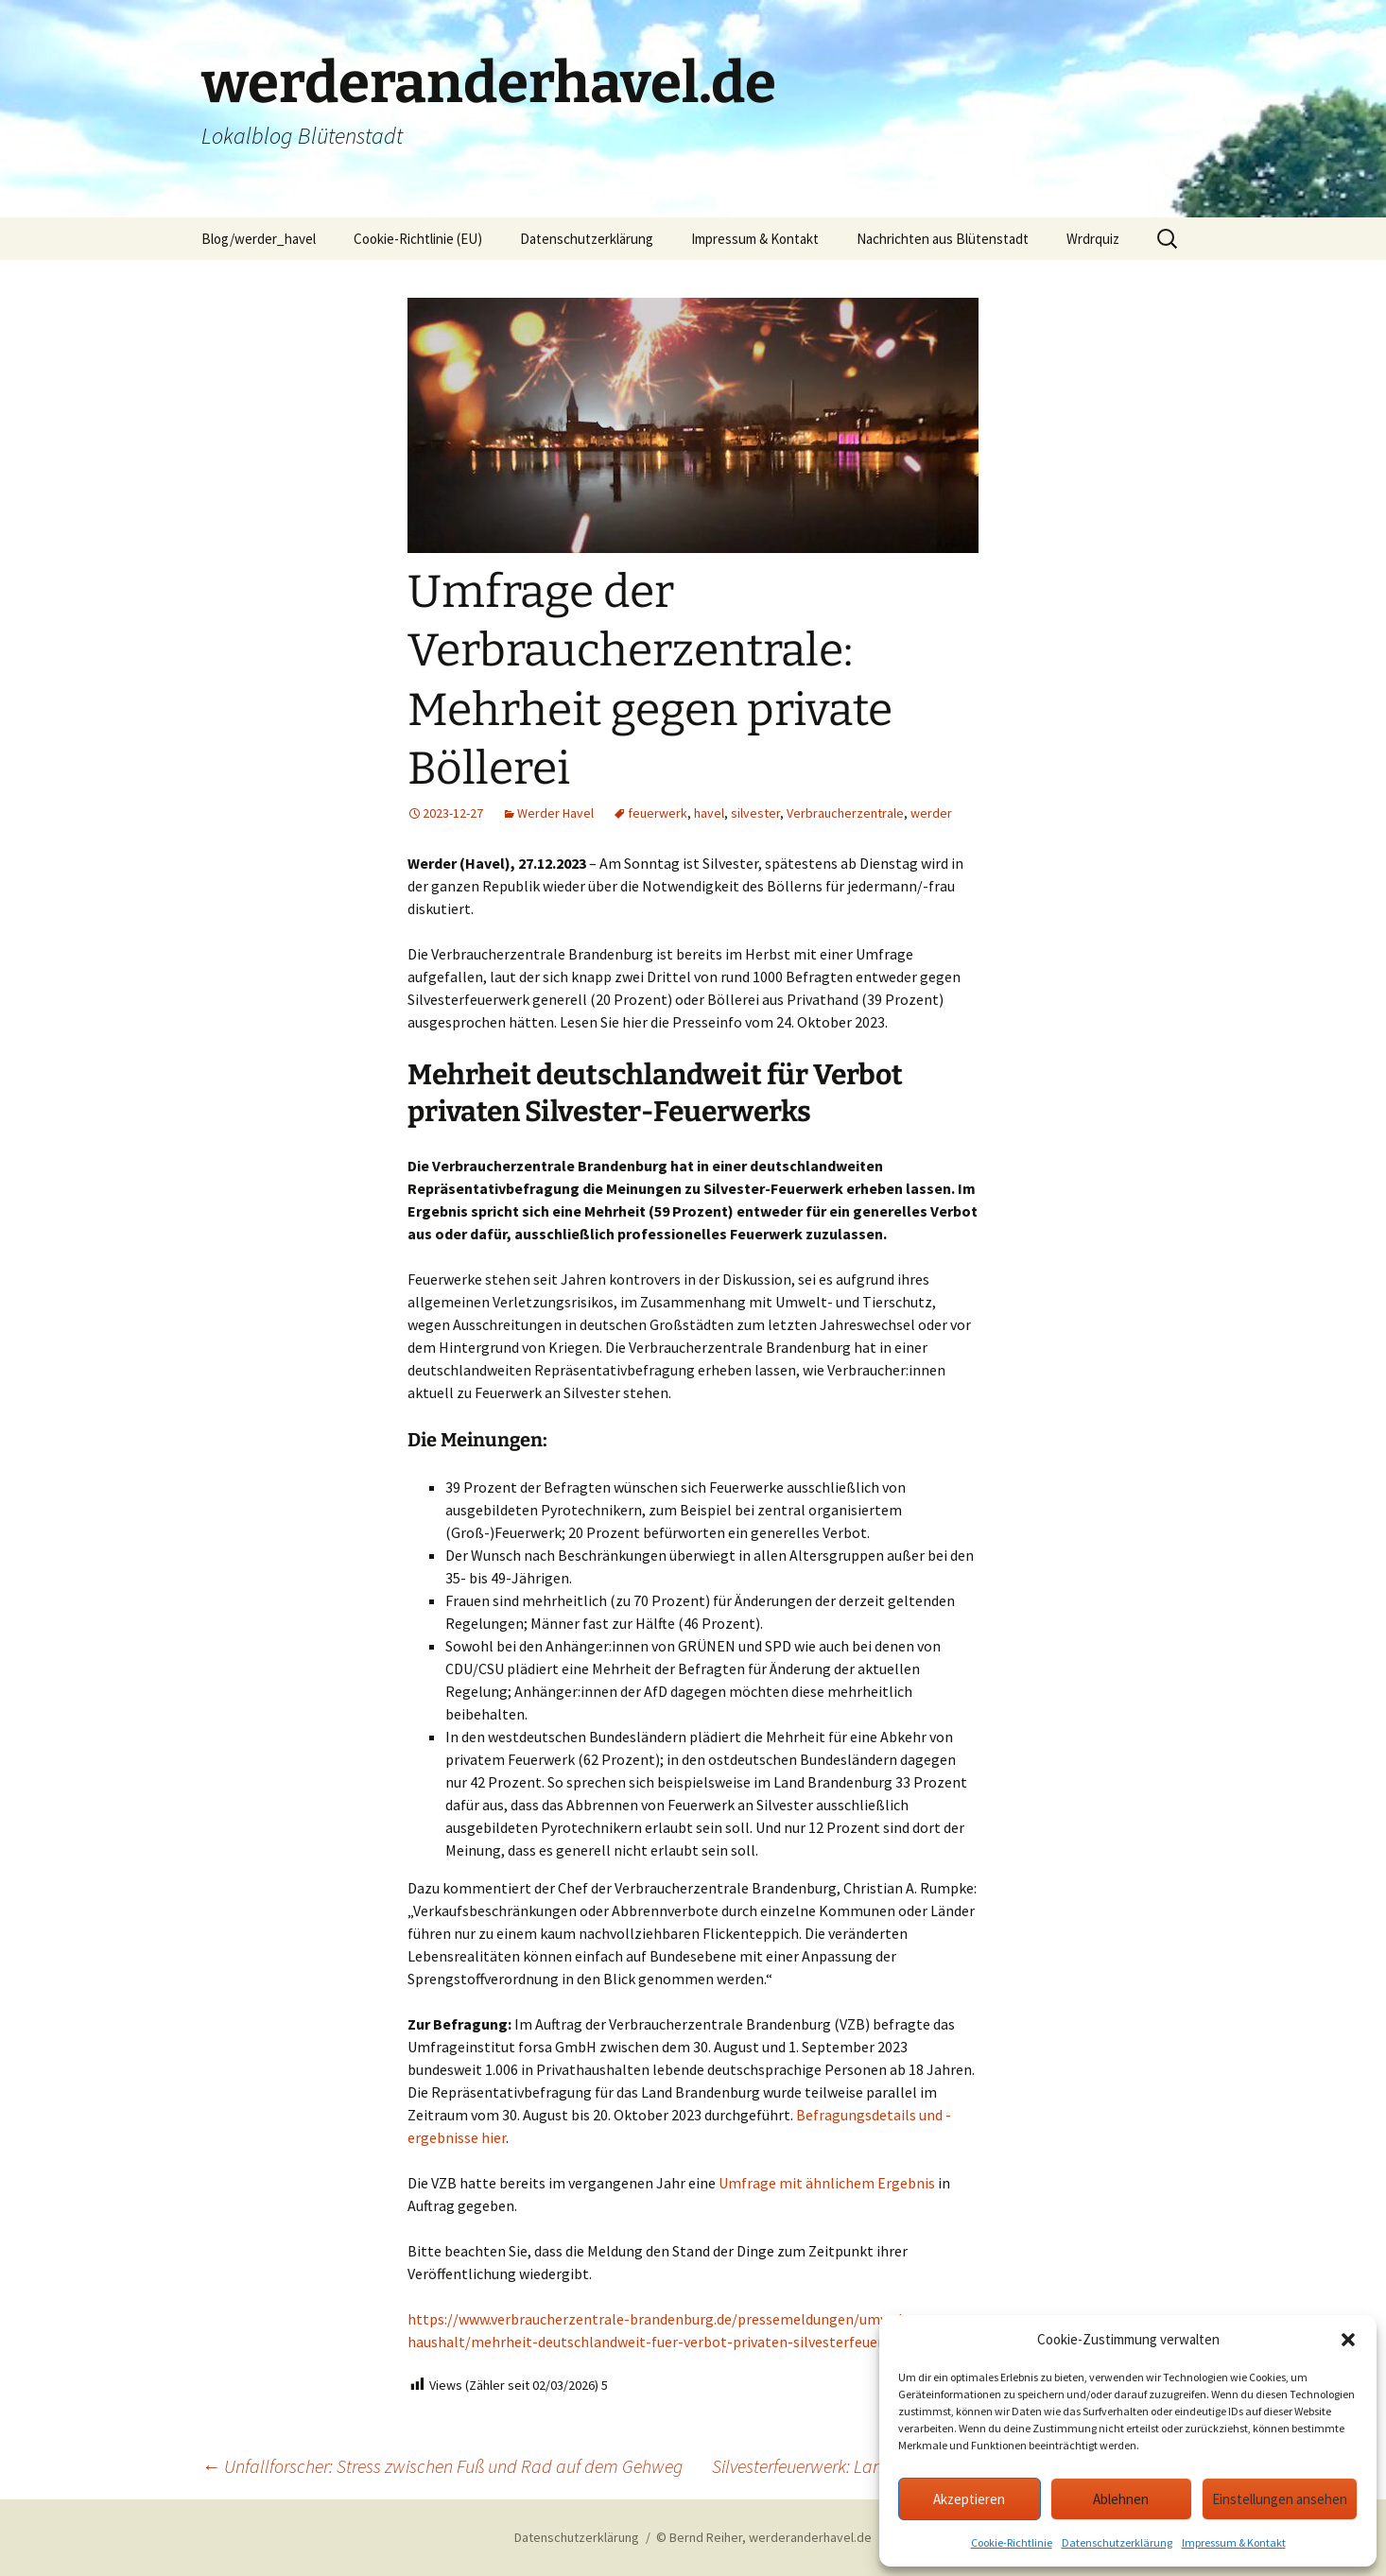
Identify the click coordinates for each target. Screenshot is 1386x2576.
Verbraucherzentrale (845, 812)
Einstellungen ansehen (1279, 2499)
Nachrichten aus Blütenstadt (943, 239)
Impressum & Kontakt (1234, 2542)
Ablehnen (1121, 2499)
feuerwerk (657, 812)
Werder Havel (555, 812)
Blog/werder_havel (258, 239)
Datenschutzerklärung (1117, 2542)
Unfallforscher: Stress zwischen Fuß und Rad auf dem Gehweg (442, 2466)
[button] (1348, 2339)
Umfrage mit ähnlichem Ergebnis (827, 2182)
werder (931, 812)
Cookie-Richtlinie (1011, 2542)
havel (709, 812)
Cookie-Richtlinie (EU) (418, 239)
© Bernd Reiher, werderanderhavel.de (764, 2537)
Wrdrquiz (1092, 239)
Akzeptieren (969, 2499)
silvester (755, 812)
